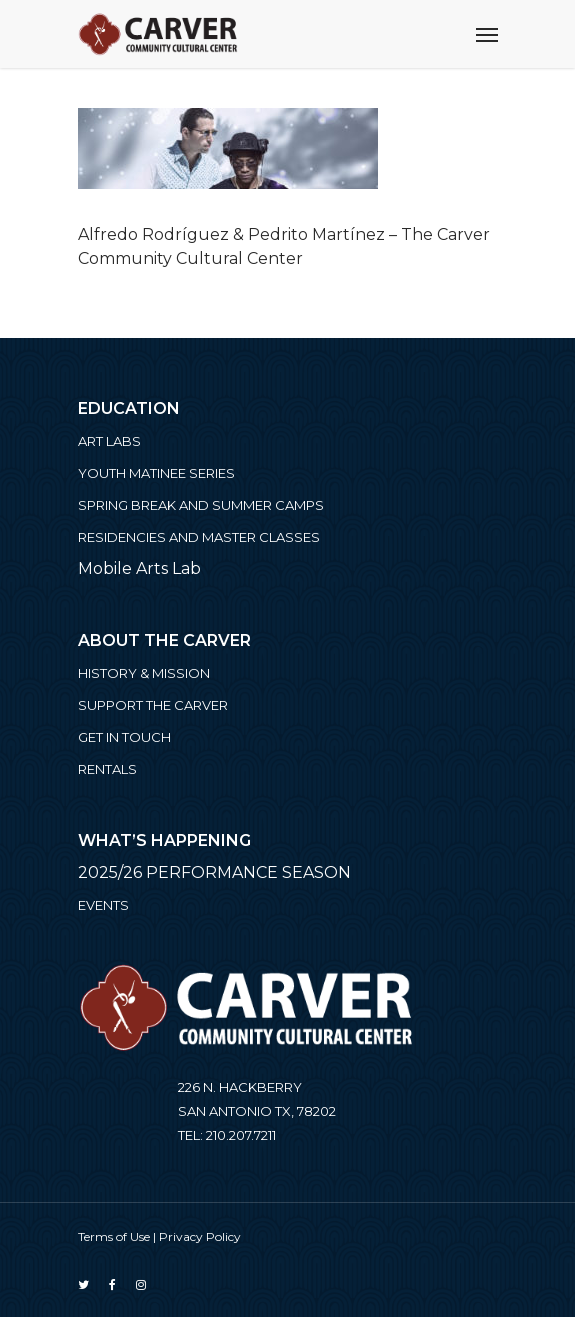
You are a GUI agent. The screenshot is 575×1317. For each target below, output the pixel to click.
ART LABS (109, 441)
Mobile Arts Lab (139, 568)
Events (103, 905)
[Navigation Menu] (487, 34)
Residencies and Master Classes (199, 537)
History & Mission (144, 673)
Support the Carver (153, 705)
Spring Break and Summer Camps (201, 505)
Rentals (107, 769)
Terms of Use (114, 1236)
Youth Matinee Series (156, 473)
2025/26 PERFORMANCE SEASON (214, 872)
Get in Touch (124, 737)
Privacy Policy (200, 1236)
